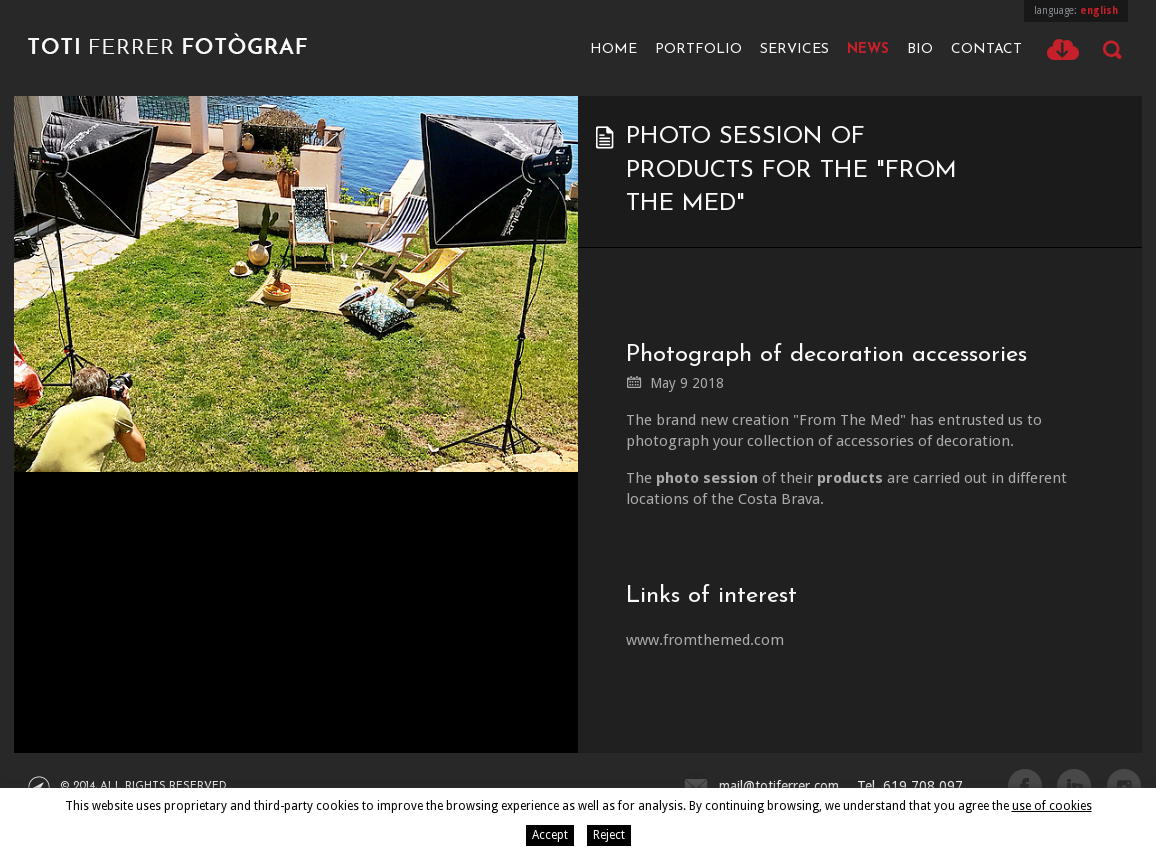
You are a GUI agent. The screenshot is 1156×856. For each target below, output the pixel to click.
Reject (609, 835)
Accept (550, 835)
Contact (986, 49)
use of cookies (1052, 806)
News (868, 49)
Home (613, 49)
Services (794, 49)
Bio (920, 49)
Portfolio (698, 49)
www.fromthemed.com (705, 640)
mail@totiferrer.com (779, 786)
